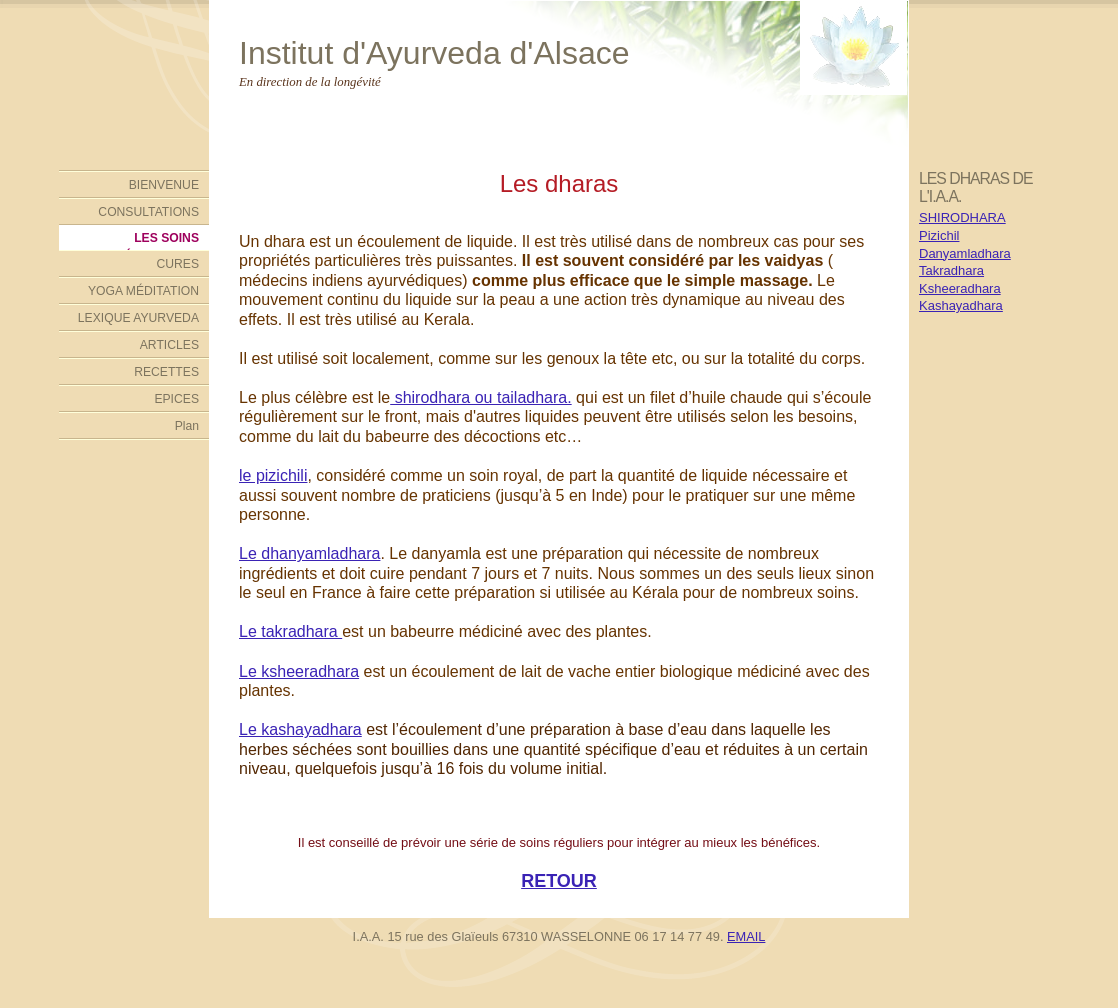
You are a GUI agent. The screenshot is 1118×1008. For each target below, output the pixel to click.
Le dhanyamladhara (309, 553)
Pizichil (939, 235)
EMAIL (746, 936)
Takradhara (951, 270)
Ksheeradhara (960, 288)
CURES (177, 264)
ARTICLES (169, 345)
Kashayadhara (961, 305)
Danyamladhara (965, 253)
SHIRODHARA (962, 217)
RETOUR (559, 881)
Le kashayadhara (300, 729)
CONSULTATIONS (148, 212)
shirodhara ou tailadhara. (480, 397)
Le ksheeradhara (299, 671)
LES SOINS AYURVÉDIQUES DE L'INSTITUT (141, 240)
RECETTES (166, 372)
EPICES (176, 399)
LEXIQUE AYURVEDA (138, 318)
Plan (187, 426)
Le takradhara (290, 631)
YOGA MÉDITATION (143, 291)
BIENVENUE (164, 185)
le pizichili (273, 475)
